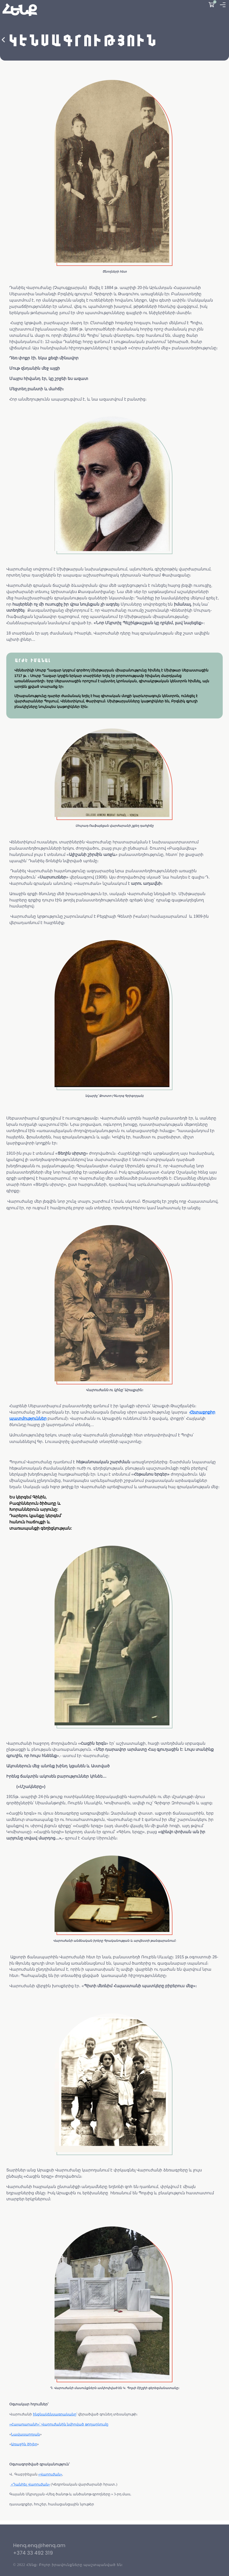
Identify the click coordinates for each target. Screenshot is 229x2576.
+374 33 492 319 (33, 2552)
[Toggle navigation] (222, 5)
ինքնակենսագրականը (54, 2414)
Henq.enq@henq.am (39, 2545)
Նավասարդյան (25, 2434)
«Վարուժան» (50, 2474)
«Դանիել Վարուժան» (30, 2484)
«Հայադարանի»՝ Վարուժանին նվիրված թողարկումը (58, 2424)
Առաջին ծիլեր (24, 2444)
